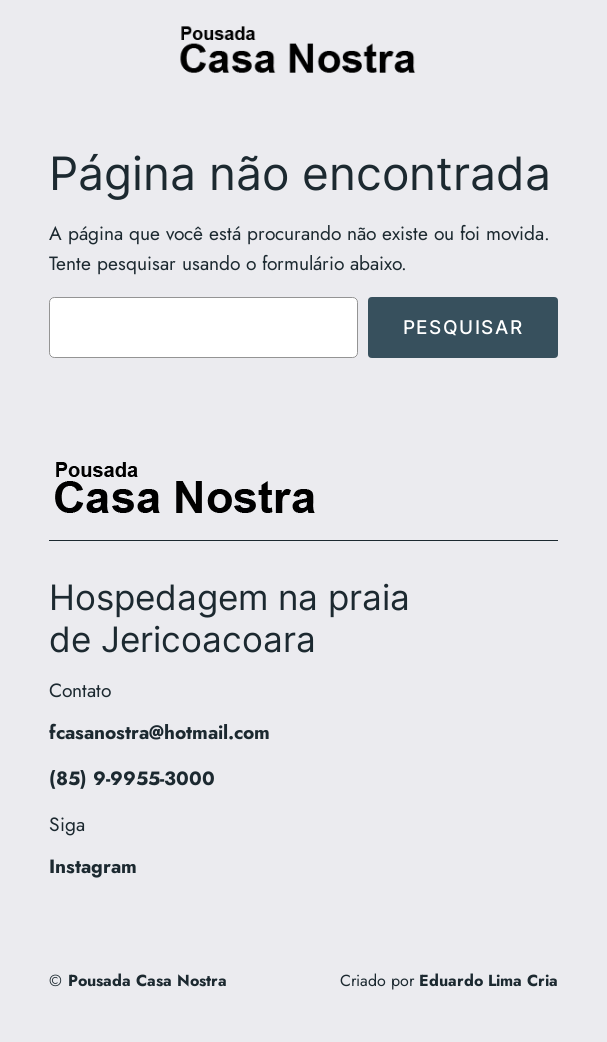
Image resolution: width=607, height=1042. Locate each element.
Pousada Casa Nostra (147, 980)
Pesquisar (463, 327)
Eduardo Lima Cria (488, 980)
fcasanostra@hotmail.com (159, 732)
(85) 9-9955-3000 (132, 778)
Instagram (93, 866)
